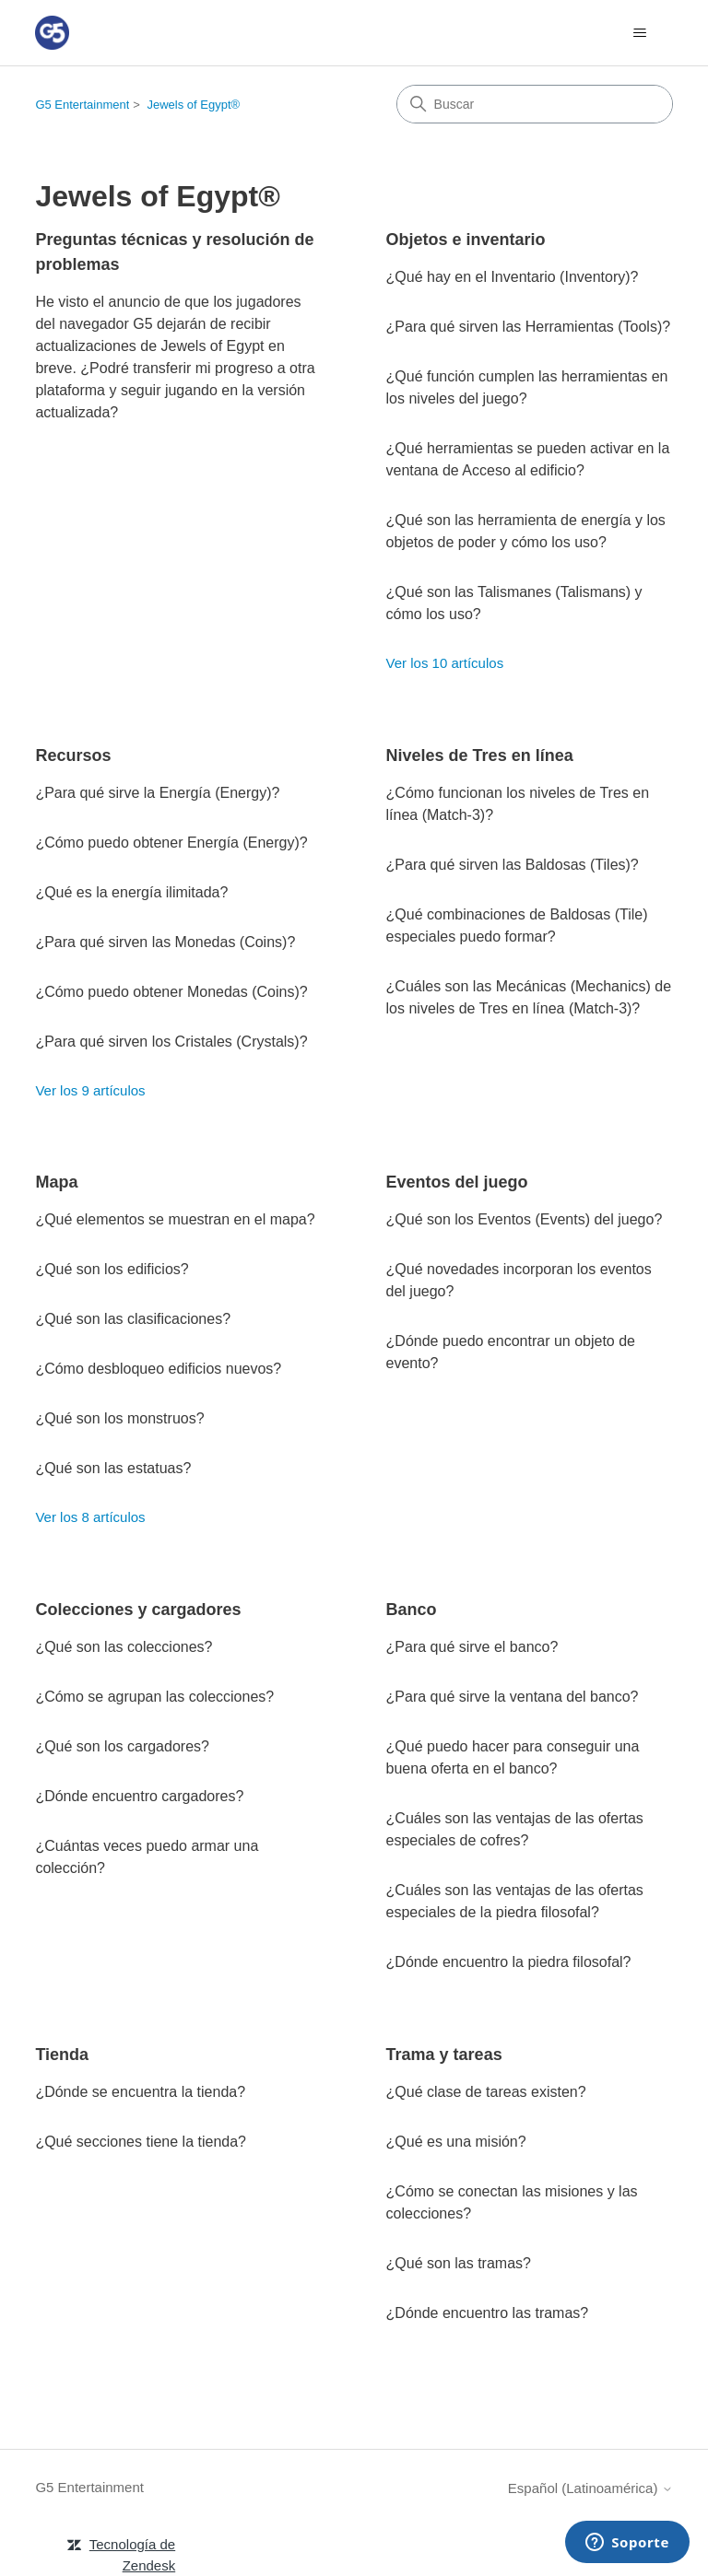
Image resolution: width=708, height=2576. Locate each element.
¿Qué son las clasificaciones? (132, 1319)
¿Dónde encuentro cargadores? (139, 1796)
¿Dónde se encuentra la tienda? (140, 2092)
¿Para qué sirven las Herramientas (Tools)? (528, 326)
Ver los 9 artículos (90, 1090)
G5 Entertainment (82, 104)
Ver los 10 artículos (445, 663)
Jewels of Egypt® (194, 104)
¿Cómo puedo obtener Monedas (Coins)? (171, 992)
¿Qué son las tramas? (458, 2263)
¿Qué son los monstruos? (119, 1418)
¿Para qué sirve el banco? (472, 1647)
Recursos (73, 755)
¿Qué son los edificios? (111, 1269)
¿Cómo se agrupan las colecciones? (154, 1696)
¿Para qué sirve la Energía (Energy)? (157, 793)
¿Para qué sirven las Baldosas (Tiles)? (512, 864)
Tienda (61, 2054)
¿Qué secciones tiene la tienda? (140, 2141)
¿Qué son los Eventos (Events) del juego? (524, 1219)
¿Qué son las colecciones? (123, 1647)
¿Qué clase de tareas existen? (486, 2092)
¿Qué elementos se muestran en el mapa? (174, 1219)
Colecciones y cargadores (138, 1609)
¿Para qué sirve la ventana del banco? (512, 1696)
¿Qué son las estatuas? (113, 1468)
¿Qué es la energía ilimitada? (131, 892)
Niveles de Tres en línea (479, 755)
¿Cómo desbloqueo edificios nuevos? (158, 1368)
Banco (411, 1609)
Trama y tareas (444, 2054)
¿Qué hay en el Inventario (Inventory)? (512, 277)
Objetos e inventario (466, 239)
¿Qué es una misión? (456, 2141)
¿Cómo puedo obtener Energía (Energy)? (171, 842)
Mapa (56, 1182)
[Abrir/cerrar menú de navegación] (640, 33)
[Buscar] (534, 104)
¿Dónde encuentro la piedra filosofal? (508, 1962)
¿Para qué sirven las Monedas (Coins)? (165, 942)
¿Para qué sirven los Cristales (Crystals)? (171, 1041)
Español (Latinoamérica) (590, 2488)
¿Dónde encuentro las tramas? (487, 2313)
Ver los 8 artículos (90, 1517)
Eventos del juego (457, 1182)
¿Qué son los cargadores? (122, 1746)
